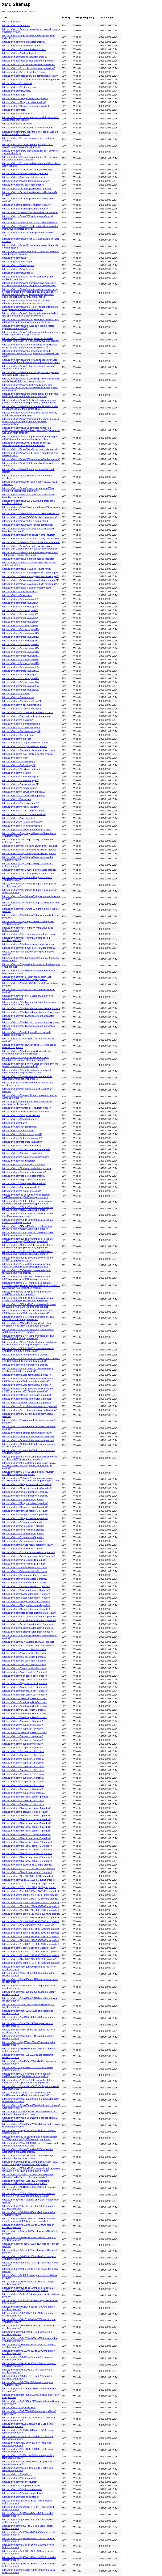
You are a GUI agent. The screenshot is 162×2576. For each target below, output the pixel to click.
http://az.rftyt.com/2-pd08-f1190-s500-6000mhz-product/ (30, 1951)
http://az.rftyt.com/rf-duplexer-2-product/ (22, 1725)
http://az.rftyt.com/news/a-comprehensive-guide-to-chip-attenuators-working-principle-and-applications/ (30, 320)
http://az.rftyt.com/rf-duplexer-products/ (22, 1153)
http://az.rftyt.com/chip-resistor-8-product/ (23, 1537)
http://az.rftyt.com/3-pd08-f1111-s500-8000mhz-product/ (30, 1955)
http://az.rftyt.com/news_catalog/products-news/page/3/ (30, 576)
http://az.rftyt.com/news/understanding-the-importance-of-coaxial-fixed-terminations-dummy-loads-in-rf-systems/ (31, 361)
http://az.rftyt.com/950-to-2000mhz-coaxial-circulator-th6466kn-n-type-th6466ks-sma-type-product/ (29, 1305)
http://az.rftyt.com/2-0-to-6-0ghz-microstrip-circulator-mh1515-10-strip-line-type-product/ (29, 1318)
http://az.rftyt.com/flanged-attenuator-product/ (25, 98)
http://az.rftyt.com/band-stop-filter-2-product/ (24, 1698)
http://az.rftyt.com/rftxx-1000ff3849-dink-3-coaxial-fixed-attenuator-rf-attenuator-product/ (30, 2144)
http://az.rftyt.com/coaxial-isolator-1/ (20, 2497)
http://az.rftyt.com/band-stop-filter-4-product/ (24, 1706)
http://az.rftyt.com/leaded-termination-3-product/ (26, 1385)
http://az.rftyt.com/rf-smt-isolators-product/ (23, 1164)
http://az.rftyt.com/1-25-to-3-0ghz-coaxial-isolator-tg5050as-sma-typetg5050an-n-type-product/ (27, 1252)
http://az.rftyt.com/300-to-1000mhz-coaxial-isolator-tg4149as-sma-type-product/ (28, 1214)
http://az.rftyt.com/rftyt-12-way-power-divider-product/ (29, 849)
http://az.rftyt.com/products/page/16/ (20, 652)
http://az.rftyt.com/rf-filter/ (15, 757)
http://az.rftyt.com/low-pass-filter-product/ (23, 184)
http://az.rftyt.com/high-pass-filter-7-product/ (24, 1691)
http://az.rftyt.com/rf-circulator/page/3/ (21, 727)
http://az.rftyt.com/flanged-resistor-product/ (24, 102)
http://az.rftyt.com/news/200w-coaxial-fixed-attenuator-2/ (30, 513)
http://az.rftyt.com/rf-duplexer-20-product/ (23, 1793)
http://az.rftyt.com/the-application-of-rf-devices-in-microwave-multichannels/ (27, 1102)
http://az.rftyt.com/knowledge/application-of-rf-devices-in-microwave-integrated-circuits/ (31, 158)
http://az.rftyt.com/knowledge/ (17, 123)
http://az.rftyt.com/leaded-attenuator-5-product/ (26, 1597)
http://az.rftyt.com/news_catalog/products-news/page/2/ (30, 572)
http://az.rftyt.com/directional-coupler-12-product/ (27, 1872)
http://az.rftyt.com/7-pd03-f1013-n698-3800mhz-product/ (30, 1917)
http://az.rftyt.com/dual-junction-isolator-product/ (26, 1168)
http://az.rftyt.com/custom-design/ (19, 87)
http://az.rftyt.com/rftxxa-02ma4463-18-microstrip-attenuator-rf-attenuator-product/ (27, 2150)
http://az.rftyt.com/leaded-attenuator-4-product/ (26, 1594)
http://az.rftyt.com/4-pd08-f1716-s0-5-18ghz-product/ (29, 1959)
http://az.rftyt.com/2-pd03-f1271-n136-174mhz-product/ (30, 1895)
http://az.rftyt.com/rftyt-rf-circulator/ (19, 2481)
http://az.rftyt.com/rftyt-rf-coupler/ (19, 2478)
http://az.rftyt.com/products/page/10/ (20, 629)
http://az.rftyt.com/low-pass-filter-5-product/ (24, 1710)
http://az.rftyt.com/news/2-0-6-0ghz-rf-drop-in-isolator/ (29, 517)
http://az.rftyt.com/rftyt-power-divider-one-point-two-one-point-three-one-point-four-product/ (30, 1065)
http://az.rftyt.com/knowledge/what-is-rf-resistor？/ (27, 127)
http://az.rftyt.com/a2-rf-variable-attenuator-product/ (28, 1645)
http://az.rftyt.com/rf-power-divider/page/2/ (23, 791)
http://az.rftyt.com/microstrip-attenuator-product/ (26, 188)
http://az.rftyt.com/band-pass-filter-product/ (24, 1183)
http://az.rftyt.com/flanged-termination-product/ (25, 106)
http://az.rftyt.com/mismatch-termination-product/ (27, 1432)
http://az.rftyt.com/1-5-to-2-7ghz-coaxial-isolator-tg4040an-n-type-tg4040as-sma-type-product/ (26, 2093)
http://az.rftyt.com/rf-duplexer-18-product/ (23, 1781)
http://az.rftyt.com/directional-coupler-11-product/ (27, 1846)
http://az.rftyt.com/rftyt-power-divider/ (21, 2485)
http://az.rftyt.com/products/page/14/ (20, 644)
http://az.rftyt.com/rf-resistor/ (16, 799)
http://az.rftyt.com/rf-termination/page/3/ (22, 825)
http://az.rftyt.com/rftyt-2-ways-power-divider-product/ (29, 870)
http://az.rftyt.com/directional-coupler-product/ (25, 1796)
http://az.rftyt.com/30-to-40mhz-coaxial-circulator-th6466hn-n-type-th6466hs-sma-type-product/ (27, 1324)
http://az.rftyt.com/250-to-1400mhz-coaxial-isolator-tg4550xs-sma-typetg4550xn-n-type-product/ (28, 1240)
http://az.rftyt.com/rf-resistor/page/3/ (20, 807)
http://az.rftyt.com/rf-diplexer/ (17, 739)
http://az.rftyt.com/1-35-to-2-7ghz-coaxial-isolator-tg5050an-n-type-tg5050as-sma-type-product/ (27, 2081)
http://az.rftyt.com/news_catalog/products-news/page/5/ (30, 584)
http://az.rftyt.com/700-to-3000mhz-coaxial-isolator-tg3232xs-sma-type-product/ (28, 1233)
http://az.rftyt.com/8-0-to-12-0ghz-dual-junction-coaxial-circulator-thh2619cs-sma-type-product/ (30, 1457)
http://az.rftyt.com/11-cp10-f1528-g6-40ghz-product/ (28, 1880)
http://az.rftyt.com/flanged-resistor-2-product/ (25, 1503)
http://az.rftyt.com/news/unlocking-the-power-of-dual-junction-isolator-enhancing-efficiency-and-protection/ (29, 401)
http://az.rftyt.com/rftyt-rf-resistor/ (19, 2407)
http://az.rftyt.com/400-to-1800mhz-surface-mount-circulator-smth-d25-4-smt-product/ (28, 1349)
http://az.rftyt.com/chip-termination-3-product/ (25, 1364)
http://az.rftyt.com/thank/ (14, 1123)
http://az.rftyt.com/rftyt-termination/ (19, 1126)
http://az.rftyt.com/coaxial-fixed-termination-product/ (28, 64)
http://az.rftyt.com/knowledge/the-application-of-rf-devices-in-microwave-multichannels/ (27, 145)
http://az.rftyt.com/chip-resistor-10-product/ (24, 1560)
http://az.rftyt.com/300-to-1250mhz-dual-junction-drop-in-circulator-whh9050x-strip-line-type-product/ (31, 1359)
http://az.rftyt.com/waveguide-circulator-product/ (26, 1108)
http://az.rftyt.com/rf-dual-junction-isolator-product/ (27, 754)
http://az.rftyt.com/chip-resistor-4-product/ (23, 1526)
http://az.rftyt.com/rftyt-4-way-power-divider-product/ (28, 934)
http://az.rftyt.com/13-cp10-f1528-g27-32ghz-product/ (29, 1887)
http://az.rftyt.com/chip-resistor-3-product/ (23, 1522)
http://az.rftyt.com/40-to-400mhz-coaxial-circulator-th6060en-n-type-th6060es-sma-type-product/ (28, 1379)
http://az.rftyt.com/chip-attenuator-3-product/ (24, 1579)
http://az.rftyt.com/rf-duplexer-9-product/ (22, 1744)
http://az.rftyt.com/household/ (17, 113)
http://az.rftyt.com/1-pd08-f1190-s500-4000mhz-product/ (30, 1944)
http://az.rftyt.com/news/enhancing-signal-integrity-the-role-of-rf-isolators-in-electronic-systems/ (30, 314)
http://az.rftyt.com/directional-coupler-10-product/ (27, 1842)
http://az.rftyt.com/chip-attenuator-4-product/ (24, 1582)
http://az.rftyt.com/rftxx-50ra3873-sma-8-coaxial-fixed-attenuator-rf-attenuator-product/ (29, 2112)
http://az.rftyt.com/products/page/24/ (20, 682)
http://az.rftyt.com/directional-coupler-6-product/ (26, 1827)
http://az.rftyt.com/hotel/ (14, 110)
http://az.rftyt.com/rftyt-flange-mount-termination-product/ (31, 1008)
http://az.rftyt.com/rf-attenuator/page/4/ (21, 701)
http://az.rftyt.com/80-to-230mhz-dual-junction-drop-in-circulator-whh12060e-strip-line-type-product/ (29, 1343)
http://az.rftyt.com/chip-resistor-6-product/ (23, 1541)
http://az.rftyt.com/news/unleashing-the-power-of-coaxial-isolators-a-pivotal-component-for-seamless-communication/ (31, 421)
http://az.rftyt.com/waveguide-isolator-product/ (25, 1111)
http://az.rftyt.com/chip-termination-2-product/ (25, 1354)
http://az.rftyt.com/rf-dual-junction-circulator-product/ (28, 750)
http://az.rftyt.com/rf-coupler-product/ (21, 1187)
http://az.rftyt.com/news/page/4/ (18, 269)
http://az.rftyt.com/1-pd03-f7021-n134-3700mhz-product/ (30, 1891)
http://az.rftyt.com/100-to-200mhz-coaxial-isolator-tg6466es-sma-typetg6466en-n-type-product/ (27, 1202)
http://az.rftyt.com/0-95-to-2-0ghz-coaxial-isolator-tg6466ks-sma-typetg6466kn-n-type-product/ (27, 1246)
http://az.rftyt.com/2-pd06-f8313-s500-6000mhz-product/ (30, 1932)
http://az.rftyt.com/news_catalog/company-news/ (26, 587)
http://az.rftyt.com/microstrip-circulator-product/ (26, 205)
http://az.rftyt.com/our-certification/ (19, 591)
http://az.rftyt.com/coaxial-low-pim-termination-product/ (30, 76)
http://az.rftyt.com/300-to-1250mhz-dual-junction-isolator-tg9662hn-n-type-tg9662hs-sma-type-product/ (31, 2169)
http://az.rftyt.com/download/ (16, 91)
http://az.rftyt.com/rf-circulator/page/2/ (21, 723)
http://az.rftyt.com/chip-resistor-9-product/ (23, 1548)
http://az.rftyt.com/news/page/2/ (18, 261)
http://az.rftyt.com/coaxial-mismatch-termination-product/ (31, 79)
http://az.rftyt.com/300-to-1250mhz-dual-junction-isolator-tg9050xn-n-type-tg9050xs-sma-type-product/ (31, 2163)
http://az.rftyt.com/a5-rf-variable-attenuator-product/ (28, 1642)
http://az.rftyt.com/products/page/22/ (20, 674)
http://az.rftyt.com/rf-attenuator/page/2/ (21, 705)
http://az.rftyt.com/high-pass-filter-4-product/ (24, 1679)
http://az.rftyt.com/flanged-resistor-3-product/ (25, 1511)
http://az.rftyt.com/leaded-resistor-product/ (23, 177)
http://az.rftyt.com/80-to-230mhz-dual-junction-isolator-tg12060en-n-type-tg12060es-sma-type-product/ (30, 2137)
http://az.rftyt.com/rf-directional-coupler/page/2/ (26, 1149)
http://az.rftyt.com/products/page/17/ (20, 655)
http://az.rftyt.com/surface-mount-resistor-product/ (27, 1545)
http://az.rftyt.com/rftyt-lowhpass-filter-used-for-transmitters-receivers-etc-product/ (26, 1052)
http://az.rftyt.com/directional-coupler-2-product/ (26, 1808)
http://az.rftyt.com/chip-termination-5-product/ (25, 1492)
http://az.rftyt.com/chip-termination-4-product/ (25, 1495)
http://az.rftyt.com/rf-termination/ (18, 818)
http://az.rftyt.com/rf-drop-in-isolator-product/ (24, 746)
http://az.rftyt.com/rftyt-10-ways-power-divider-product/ (29, 846)
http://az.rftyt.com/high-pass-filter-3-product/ (24, 1676)
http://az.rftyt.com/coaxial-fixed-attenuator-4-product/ (29, 1616)
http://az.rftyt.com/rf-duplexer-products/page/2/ (26, 1157)
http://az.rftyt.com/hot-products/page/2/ (22, 1134)
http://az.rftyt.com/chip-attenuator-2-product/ (24, 1575)
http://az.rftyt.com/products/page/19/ (20, 663)
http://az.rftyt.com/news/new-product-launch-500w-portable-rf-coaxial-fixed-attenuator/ (28, 489)
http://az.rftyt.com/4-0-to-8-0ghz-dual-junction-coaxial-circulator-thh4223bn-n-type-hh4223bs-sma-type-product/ (29, 1465)
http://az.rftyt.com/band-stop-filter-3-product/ (24, 1702)
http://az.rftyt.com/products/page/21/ (20, 671)
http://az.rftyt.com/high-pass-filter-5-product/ (24, 1683)
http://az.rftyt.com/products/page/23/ (20, 678)
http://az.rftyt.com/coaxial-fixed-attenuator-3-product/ (29, 1620)
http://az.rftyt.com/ (11, 21)
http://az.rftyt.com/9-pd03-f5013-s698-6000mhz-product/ (30, 1921)
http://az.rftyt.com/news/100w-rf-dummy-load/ (25, 521)
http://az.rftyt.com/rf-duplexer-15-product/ (23, 1770)
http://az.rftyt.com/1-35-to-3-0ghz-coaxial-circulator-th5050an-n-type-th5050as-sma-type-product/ (28, 1311)
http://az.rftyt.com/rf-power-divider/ (19, 788)
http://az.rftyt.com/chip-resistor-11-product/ (24, 1563)
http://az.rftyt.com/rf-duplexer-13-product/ (23, 1762)
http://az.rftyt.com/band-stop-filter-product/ (23, 1176)
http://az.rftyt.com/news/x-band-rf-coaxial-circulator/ (28, 558)
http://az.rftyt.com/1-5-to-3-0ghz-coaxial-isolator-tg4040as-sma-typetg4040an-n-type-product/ (26, 1265)
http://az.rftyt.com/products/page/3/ (20, 603)
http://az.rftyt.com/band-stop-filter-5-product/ (24, 1732)
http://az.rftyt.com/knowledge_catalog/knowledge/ (27, 169)
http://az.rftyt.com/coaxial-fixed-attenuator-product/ (28, 60)
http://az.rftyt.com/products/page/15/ (20, 648)
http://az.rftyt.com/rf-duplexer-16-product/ (23, 1774)
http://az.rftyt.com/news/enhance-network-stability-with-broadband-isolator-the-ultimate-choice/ (30, 407)
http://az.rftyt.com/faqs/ (14, 94)
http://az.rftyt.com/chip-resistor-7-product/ (23, 1533)
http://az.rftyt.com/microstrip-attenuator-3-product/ (27, 1628)
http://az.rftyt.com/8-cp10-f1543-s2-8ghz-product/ (27, 1864)
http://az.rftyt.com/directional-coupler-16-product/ (27, 1861)
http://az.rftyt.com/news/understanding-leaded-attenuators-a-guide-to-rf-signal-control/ (26, 301)
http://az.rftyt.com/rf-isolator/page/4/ (20, 784)
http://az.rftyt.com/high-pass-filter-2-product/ (24, 1672)
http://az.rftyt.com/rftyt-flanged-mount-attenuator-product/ (31, 1012)
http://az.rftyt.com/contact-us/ (17, 83)
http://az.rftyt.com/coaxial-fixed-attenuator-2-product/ (29, 1613)
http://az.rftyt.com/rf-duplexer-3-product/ (22, 1721)
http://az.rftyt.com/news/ (14, 257)
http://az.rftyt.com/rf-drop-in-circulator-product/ (25, 742)
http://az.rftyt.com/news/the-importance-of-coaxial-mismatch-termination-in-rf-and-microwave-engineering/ (30, 339)
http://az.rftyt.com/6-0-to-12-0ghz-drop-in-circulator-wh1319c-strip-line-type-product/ (28, 1473)
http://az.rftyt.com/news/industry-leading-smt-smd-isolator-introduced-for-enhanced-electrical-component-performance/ (30, 387)
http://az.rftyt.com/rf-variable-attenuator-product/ (26, 829)
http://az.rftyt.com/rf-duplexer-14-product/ (23, 1766)
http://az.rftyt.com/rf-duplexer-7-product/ (22, 1740)
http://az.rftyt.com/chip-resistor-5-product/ (23, 1529)
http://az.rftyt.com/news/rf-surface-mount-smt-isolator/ (29, 449)
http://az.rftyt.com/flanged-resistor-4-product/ (25, 1514)
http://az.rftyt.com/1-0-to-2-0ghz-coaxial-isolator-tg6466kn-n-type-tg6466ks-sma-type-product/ (26, 2075)
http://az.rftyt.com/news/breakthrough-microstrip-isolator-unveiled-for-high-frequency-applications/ (31, 379)
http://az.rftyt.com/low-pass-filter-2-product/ (24, 1649)
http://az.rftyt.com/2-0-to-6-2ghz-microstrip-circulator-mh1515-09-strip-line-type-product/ (29, 1337)
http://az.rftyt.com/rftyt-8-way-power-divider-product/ (28, 948)
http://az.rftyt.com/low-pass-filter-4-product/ (24, 1657)
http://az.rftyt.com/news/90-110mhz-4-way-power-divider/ (31, 538)
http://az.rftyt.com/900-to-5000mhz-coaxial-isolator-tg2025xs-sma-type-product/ (28, 1258)
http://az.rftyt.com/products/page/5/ (20, 610)
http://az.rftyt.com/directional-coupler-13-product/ (27, 1849)
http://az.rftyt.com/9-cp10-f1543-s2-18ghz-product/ (28, 1876)
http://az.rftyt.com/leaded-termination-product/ (25, 181)
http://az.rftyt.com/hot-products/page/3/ (22, 1138)
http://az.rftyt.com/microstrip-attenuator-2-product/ (27, 1624)
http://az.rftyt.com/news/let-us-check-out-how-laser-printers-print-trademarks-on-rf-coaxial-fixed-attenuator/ (30, 547)
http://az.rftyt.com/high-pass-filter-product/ (23, 1179)
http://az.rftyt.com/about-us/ (16, 25)
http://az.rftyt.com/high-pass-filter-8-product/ (24, 1694)
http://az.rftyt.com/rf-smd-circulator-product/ (24, 810)
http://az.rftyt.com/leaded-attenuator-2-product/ (26, 1586)
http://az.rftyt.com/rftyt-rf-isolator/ (19, 1160)
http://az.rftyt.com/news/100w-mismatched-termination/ (30, 212)
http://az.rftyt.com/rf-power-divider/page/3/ (23, 795)
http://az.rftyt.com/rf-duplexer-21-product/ (23, 1804)
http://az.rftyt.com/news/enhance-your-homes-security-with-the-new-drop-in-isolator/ (30, 413)
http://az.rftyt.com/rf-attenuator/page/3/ (21, 708)
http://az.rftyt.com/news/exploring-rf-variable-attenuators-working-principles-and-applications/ (31, 333)
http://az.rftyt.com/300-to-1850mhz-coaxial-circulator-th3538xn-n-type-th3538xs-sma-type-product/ (29, 2289)
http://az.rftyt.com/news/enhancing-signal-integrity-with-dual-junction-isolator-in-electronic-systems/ (30, 395)
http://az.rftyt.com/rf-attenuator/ (18, 697)
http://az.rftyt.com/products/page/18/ (20, 659)
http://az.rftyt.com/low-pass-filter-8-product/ (24, 1668)
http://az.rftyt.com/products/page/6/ (20, 614)
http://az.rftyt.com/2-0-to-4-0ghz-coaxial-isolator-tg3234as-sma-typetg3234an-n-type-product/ (26, 1277)
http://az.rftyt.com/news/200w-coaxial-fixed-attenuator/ (29, 222)
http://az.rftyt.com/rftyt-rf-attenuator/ (20, 1119)
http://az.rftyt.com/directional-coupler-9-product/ (26, 1838)
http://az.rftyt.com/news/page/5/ (18, 273)
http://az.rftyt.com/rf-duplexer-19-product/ (23, 1785)
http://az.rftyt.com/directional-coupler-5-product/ (26, 1823)
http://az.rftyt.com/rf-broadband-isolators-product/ (27, 716)
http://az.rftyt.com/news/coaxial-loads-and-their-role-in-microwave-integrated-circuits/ (30, 227)
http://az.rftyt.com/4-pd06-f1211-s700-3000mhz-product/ (30, 1940)
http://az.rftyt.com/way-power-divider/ (21, 1115)
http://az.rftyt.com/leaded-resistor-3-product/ (24, 1567)
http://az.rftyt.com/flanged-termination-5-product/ (26, 1484)
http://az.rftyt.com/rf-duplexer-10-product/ (23, 1755)
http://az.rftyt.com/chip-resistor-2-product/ (23, 1499)
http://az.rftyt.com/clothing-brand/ (19, 53)
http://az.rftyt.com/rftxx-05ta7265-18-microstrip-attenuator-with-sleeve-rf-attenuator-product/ (26, 2182)
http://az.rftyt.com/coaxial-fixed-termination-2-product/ (29, 1406)
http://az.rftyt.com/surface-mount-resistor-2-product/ (28, 1556)
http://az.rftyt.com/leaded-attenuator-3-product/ (26, 1590)
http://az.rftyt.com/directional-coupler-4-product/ (26, 1819)
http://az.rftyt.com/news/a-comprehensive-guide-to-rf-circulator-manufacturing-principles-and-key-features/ (29, 284)
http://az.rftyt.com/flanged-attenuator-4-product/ (26, 1609)
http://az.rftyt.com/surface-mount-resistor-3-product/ (28, 1552)
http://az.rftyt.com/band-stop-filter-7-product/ (24, 1717)
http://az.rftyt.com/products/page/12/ (20, 640)
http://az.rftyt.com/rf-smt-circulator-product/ (24, 1172)
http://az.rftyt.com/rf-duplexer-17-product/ (23, 1778)
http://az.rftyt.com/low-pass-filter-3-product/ (24, 1653)
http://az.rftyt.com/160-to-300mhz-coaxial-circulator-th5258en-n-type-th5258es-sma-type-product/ (28, 2194)
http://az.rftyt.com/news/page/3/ (18, 265)
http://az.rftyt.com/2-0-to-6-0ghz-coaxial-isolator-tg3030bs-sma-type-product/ (26, 1271)
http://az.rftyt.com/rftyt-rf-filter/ (17, 2474)
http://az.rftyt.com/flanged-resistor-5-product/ (25, 1507)
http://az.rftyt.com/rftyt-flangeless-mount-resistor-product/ (31, 1022)
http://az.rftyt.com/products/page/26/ (20, 686)
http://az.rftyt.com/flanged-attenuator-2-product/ (26, 1605)
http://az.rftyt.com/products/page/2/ (20, 599)
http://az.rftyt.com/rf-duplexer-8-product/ (22, 1789)
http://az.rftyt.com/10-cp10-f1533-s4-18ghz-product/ (28, 1868)
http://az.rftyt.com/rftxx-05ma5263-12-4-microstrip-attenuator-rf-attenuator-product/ (27, 2156)
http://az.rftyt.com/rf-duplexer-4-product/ (22, 1728)
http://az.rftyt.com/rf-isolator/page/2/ (20, 780)
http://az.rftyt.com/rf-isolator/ (16, 773)
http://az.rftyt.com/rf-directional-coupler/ (22, 1145)
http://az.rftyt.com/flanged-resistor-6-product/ (25, 1518)
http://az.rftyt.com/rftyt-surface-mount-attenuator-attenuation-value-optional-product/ (27, 1077)
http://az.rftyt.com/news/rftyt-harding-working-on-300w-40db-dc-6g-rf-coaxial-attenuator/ (30, 553)
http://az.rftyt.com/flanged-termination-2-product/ (26, 1395)
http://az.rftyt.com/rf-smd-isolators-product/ (24, 814)
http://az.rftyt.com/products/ (16, 693)
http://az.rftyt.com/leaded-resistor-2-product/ (24, 1571)
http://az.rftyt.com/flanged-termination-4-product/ (26, 1402)
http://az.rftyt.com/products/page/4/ (20, 606)
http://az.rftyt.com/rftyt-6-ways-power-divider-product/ (29, 944)
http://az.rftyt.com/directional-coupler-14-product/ (27, 1853)
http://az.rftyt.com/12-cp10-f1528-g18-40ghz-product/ (29, 1883)
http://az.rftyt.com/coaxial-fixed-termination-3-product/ (29, 1410)
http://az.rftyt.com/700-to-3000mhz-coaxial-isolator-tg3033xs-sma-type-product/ (28, 1221)
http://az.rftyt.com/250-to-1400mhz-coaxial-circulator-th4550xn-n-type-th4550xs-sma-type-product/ (29, 2219)
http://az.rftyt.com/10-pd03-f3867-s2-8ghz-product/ (28, 1925)
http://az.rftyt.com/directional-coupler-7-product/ (26, 1830)
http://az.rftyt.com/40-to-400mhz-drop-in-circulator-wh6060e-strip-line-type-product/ (28, 1330)
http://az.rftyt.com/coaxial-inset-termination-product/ (28, 68)
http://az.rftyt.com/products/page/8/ (20, 621)
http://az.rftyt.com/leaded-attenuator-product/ (25, 173)
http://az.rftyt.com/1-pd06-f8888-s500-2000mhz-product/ (30, 1929)
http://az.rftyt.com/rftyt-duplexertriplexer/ (22, 2493)
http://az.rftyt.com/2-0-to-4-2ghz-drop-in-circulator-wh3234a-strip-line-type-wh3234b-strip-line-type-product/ (31, 1479)
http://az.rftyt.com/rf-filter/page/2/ (19, 761)
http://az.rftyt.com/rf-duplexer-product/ (21, 1191)
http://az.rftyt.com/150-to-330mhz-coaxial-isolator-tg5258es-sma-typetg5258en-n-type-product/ (27, 1208)
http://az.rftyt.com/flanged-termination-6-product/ (26, 1488)
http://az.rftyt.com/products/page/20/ (20, 667)
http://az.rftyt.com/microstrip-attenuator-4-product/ (27, 1631)
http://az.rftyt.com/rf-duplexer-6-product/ (22, 1736)
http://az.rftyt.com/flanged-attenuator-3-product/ (26, 1601)
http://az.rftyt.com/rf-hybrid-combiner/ (21, 769)
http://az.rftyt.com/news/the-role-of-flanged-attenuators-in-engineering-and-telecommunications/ (30, 308)
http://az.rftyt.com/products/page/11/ (20, 633)
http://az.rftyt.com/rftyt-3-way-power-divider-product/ (28, 873)
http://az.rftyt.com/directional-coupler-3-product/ (26, 1815)
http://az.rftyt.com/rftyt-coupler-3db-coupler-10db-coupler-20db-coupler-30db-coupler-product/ (27, 978)
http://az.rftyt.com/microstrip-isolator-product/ (25, 208)
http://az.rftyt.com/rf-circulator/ (17, 720)
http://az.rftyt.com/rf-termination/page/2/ (22, 822)
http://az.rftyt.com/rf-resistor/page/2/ (20, 803)
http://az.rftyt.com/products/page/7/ (20, 618)
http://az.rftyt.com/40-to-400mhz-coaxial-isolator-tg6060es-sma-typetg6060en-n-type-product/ (27, 1227)
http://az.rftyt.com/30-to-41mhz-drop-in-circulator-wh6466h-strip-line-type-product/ (27, 1292)
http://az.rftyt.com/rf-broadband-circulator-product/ (27, 712)
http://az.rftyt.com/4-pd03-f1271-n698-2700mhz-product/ (30, 1902)
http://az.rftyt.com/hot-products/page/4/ (22, 1142)
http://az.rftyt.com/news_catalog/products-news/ (26, 569)
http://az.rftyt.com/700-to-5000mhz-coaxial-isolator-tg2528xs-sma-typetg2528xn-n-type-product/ (28, 1389)
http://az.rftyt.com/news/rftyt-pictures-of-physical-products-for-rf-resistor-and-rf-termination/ (27, 444)
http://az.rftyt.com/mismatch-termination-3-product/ (28, 1440)
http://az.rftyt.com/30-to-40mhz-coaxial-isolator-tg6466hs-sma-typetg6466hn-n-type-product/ (26, 1195)
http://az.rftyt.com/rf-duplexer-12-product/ (23, 1751)
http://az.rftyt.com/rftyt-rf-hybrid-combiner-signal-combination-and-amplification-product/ (26, 1071)
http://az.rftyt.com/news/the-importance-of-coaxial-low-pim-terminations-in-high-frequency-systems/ (30, 345)
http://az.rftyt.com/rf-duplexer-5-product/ (22, 1747)
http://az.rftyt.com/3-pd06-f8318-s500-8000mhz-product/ (30, 1936)
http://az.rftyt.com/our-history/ (17, 595)
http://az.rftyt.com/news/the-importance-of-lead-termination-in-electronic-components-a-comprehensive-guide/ (30, 353)
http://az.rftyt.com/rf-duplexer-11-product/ (23, 1759)
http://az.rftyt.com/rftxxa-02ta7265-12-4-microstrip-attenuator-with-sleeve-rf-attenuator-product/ (27, 2175)
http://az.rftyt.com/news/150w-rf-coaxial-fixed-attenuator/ (31, 459)
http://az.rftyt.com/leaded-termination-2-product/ (26, 1375)
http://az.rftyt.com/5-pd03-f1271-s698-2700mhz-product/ (30, 1906)
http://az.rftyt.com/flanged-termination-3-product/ (26, 1398)
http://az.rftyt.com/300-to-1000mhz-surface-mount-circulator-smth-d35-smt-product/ (28, 1369)
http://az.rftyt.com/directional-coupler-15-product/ (27, 1857)
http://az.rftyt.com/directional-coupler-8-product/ (26, 1834)
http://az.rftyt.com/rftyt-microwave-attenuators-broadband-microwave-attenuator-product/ (25, 1058)
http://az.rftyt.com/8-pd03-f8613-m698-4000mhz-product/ (31, 1914)
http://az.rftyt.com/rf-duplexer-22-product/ (23, 1800)
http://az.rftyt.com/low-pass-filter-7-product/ (24, 1660)
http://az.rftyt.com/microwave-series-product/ (24, 1812)
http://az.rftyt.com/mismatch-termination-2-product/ (28, 1436)
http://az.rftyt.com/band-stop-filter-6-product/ (24, 1713)
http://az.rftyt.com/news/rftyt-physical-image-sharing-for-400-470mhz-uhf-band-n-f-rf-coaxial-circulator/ (30, 437)
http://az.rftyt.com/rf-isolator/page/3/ (20, 776)
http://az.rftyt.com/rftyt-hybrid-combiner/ (22, 2489)
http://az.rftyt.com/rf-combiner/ (17, 735)
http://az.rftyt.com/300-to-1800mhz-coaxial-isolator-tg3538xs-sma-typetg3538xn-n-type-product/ (28, 1299)
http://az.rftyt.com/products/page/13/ (20, 637)
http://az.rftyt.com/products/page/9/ (20, 625)
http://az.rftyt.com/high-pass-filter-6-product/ (24, 1687)
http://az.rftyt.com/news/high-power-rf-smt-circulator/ (28, 535)
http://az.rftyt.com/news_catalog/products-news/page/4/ (30, 580)
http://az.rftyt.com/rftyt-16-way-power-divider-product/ (29, 853)
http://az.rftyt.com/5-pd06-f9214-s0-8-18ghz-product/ (29, 1948)
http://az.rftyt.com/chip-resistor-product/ (22, 45)
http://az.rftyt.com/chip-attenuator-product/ (23, 42)
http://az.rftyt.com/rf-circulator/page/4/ (21, 731)
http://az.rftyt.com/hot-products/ (18, 1130)
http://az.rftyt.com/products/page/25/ (20, 689)
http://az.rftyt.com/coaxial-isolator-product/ (23, 72)
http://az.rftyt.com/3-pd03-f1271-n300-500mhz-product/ (30, 1898)
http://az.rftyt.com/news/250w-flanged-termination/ (27, 524)
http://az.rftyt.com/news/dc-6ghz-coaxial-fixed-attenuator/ (31, 542)
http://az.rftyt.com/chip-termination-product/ (24, 49)
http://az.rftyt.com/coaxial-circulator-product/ (24, 57)
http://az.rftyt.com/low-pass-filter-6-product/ (24, 1664)
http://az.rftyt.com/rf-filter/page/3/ (19, 765)
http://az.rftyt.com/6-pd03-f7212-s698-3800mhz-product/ (30, 1910)
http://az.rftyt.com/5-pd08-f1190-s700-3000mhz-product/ (30, 1963)
